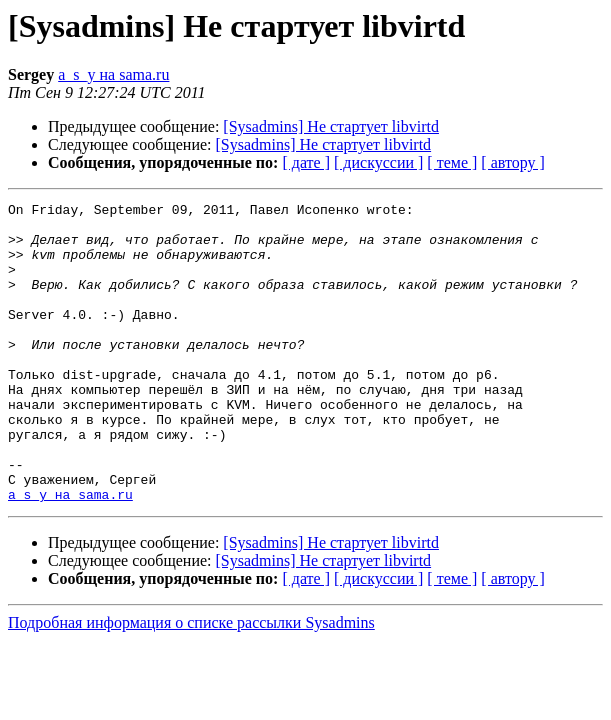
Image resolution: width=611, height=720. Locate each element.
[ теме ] (452, 162)
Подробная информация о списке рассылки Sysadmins (191, 682)
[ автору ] (512, 162)
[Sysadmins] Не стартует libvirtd (331, 126)
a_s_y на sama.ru (113, 74)
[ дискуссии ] (378, 162)
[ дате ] (306, 162)
